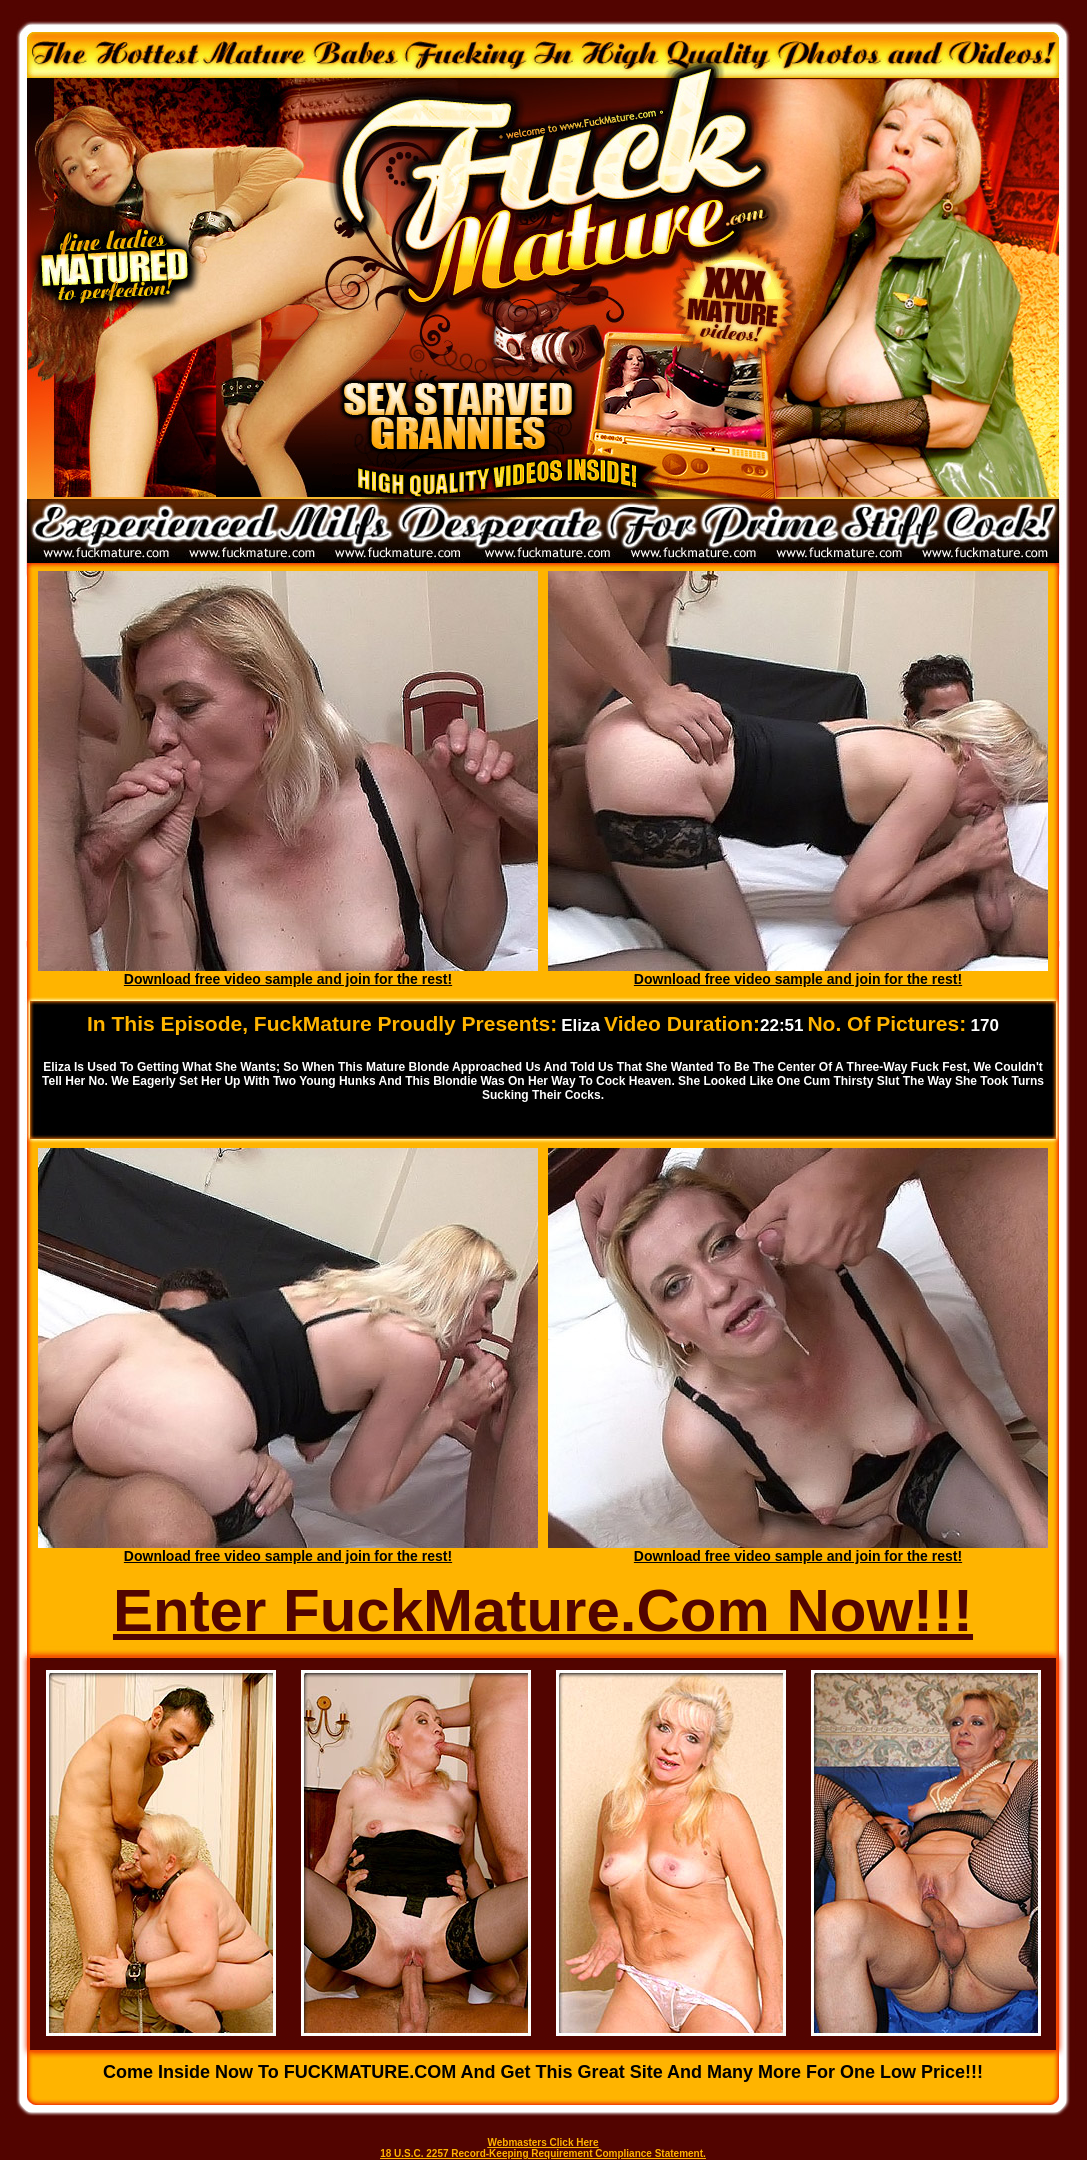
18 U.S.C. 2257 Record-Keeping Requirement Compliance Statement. (543, 2153)
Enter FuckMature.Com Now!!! (543, 1610)
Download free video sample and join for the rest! (288, 979)
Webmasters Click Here (543, 2142)
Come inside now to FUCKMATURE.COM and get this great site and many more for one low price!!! (543, 2072)
